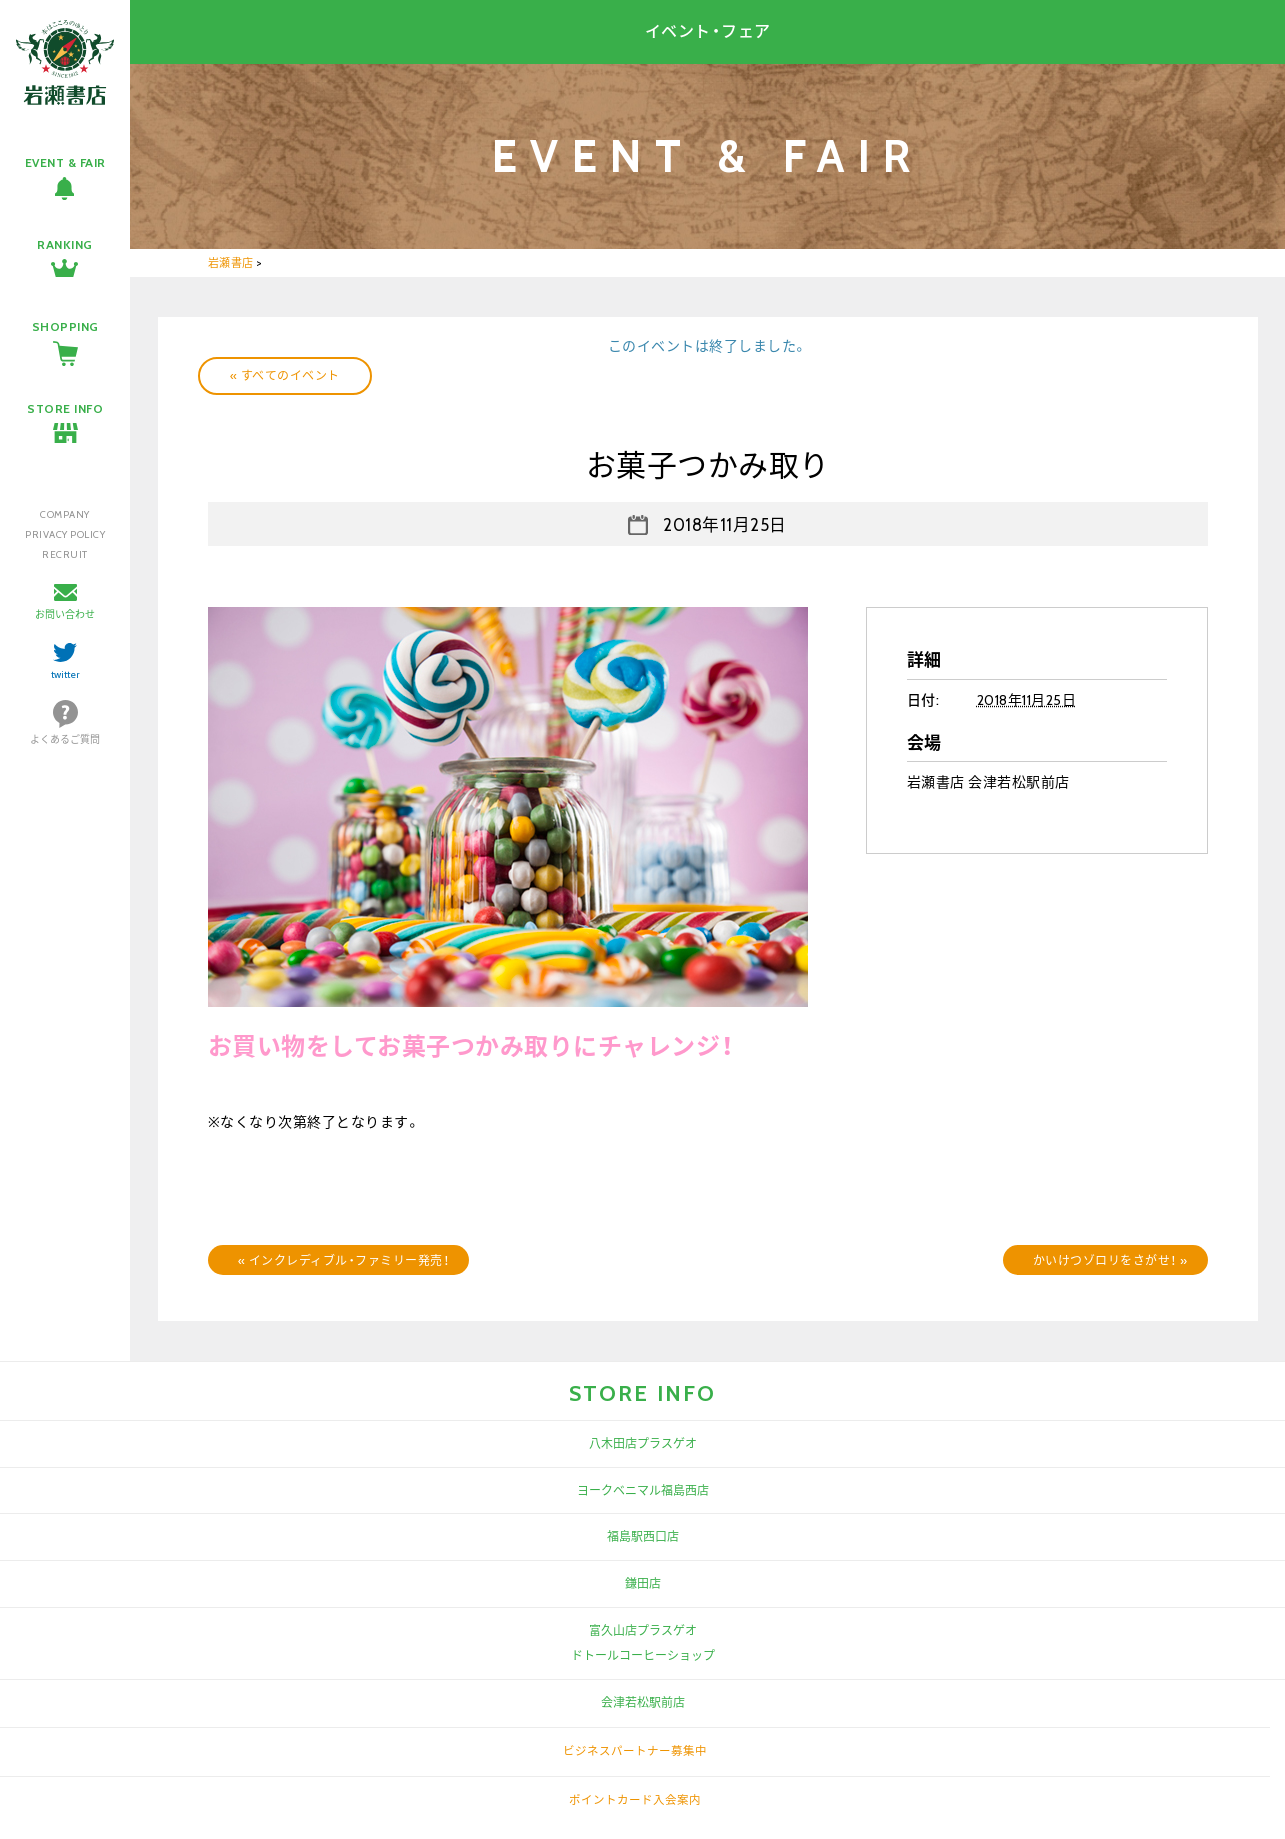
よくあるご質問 (65, 739)
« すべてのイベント (285, 375)
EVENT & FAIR (65, 162)
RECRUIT (65, 554)
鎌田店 (643, 1583)
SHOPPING (65, 326)
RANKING (65, 244)
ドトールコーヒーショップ (643, 1655)
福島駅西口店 (643, 1536)
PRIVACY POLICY (65, 534)
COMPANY (65, 514)
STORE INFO (65, 408)
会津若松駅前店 (643, 1702)
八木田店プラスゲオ (643, 1443)
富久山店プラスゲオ (643, 1630)
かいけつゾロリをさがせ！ (1110, 1260)
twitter (65, 674)
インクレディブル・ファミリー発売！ (344, 1260)
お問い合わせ (65, 614)
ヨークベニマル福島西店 (643, 1490)
